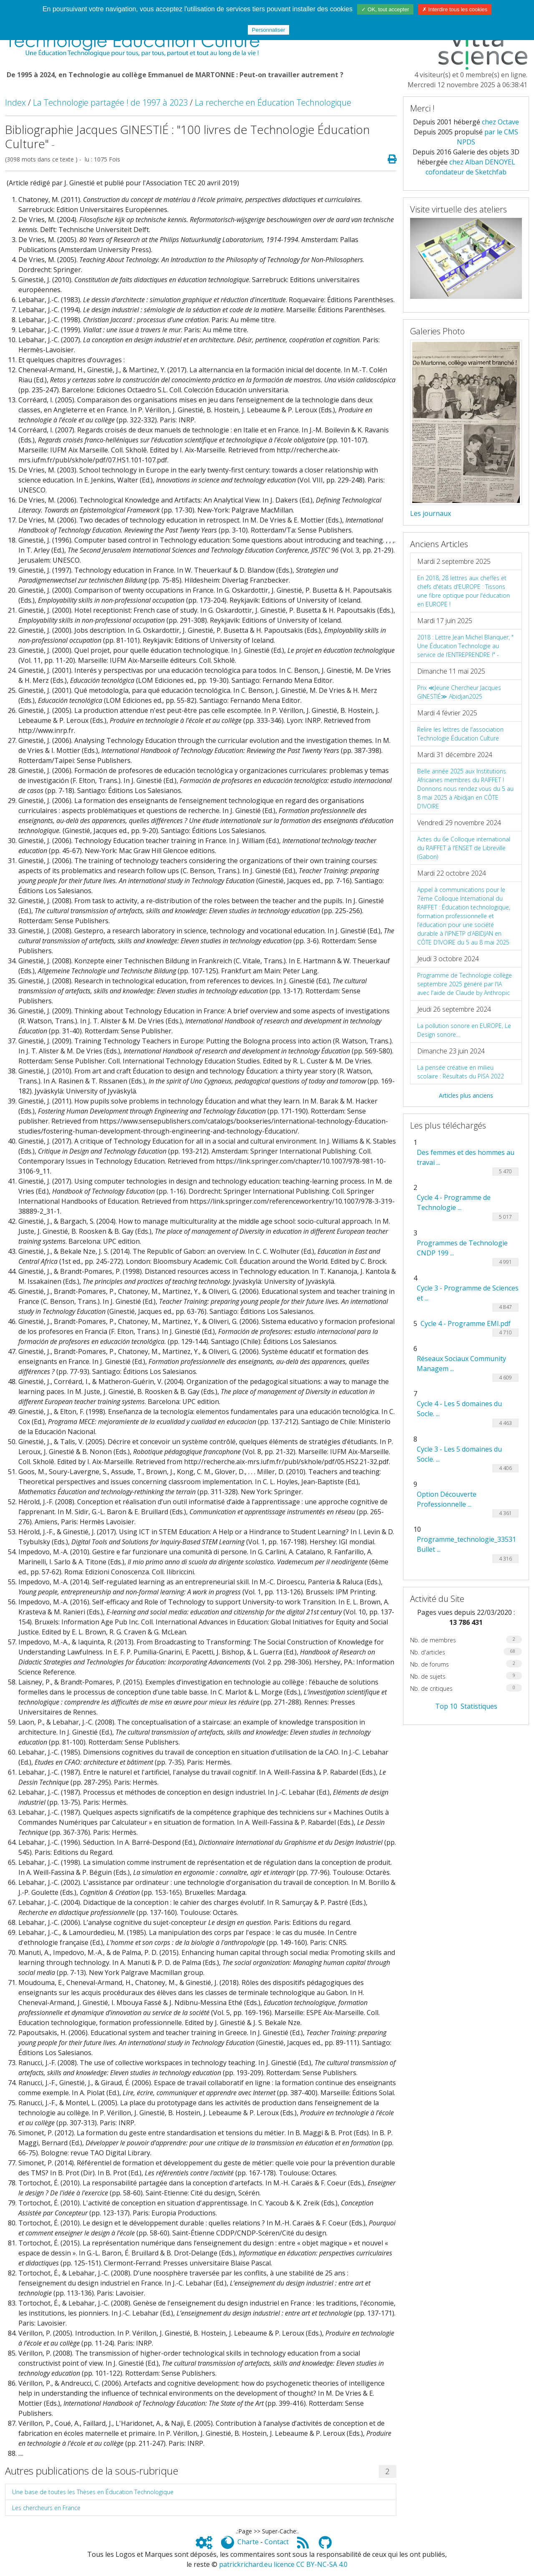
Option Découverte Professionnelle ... (446, 1499)
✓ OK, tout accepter (385, 9)
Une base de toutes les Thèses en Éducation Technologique (93, 2492)
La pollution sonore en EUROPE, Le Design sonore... (464, 1030)
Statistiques (479, 1706)
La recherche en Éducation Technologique (273, 102)
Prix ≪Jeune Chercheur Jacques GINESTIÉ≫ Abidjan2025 (459, 692)
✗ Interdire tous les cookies (454, 9)
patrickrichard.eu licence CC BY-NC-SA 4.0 (283, 2564)
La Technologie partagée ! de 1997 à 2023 (110, 102)
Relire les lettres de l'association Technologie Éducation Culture (460, 733)
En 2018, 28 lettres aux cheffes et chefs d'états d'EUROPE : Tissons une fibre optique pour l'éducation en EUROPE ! (463, 591)
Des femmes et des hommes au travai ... (465, 1157)
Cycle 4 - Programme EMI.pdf (466, 1323)
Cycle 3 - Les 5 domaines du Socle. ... (459, 1454)
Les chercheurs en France (46, 2508)
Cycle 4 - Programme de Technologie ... (454, 1202)
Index (15, 102)
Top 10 (446, 1706)
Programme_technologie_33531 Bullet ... (466, 1544)
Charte (248, 2541)
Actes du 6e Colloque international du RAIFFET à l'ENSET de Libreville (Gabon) (463, 848)
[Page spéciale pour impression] (388, 159)
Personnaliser (268, 30)
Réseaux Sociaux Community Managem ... (461, 1363)
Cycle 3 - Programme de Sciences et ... (468, 1293)
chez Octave (500, 121)
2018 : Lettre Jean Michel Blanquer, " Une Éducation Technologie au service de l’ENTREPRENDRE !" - (465, 646)
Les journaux (430, 513)
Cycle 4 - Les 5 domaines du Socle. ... (459, 1408)
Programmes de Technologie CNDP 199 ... (462, 1248)
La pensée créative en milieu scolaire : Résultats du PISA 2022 (460, 1071)
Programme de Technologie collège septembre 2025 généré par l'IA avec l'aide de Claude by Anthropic (464, 984)
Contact (276, 2541)
